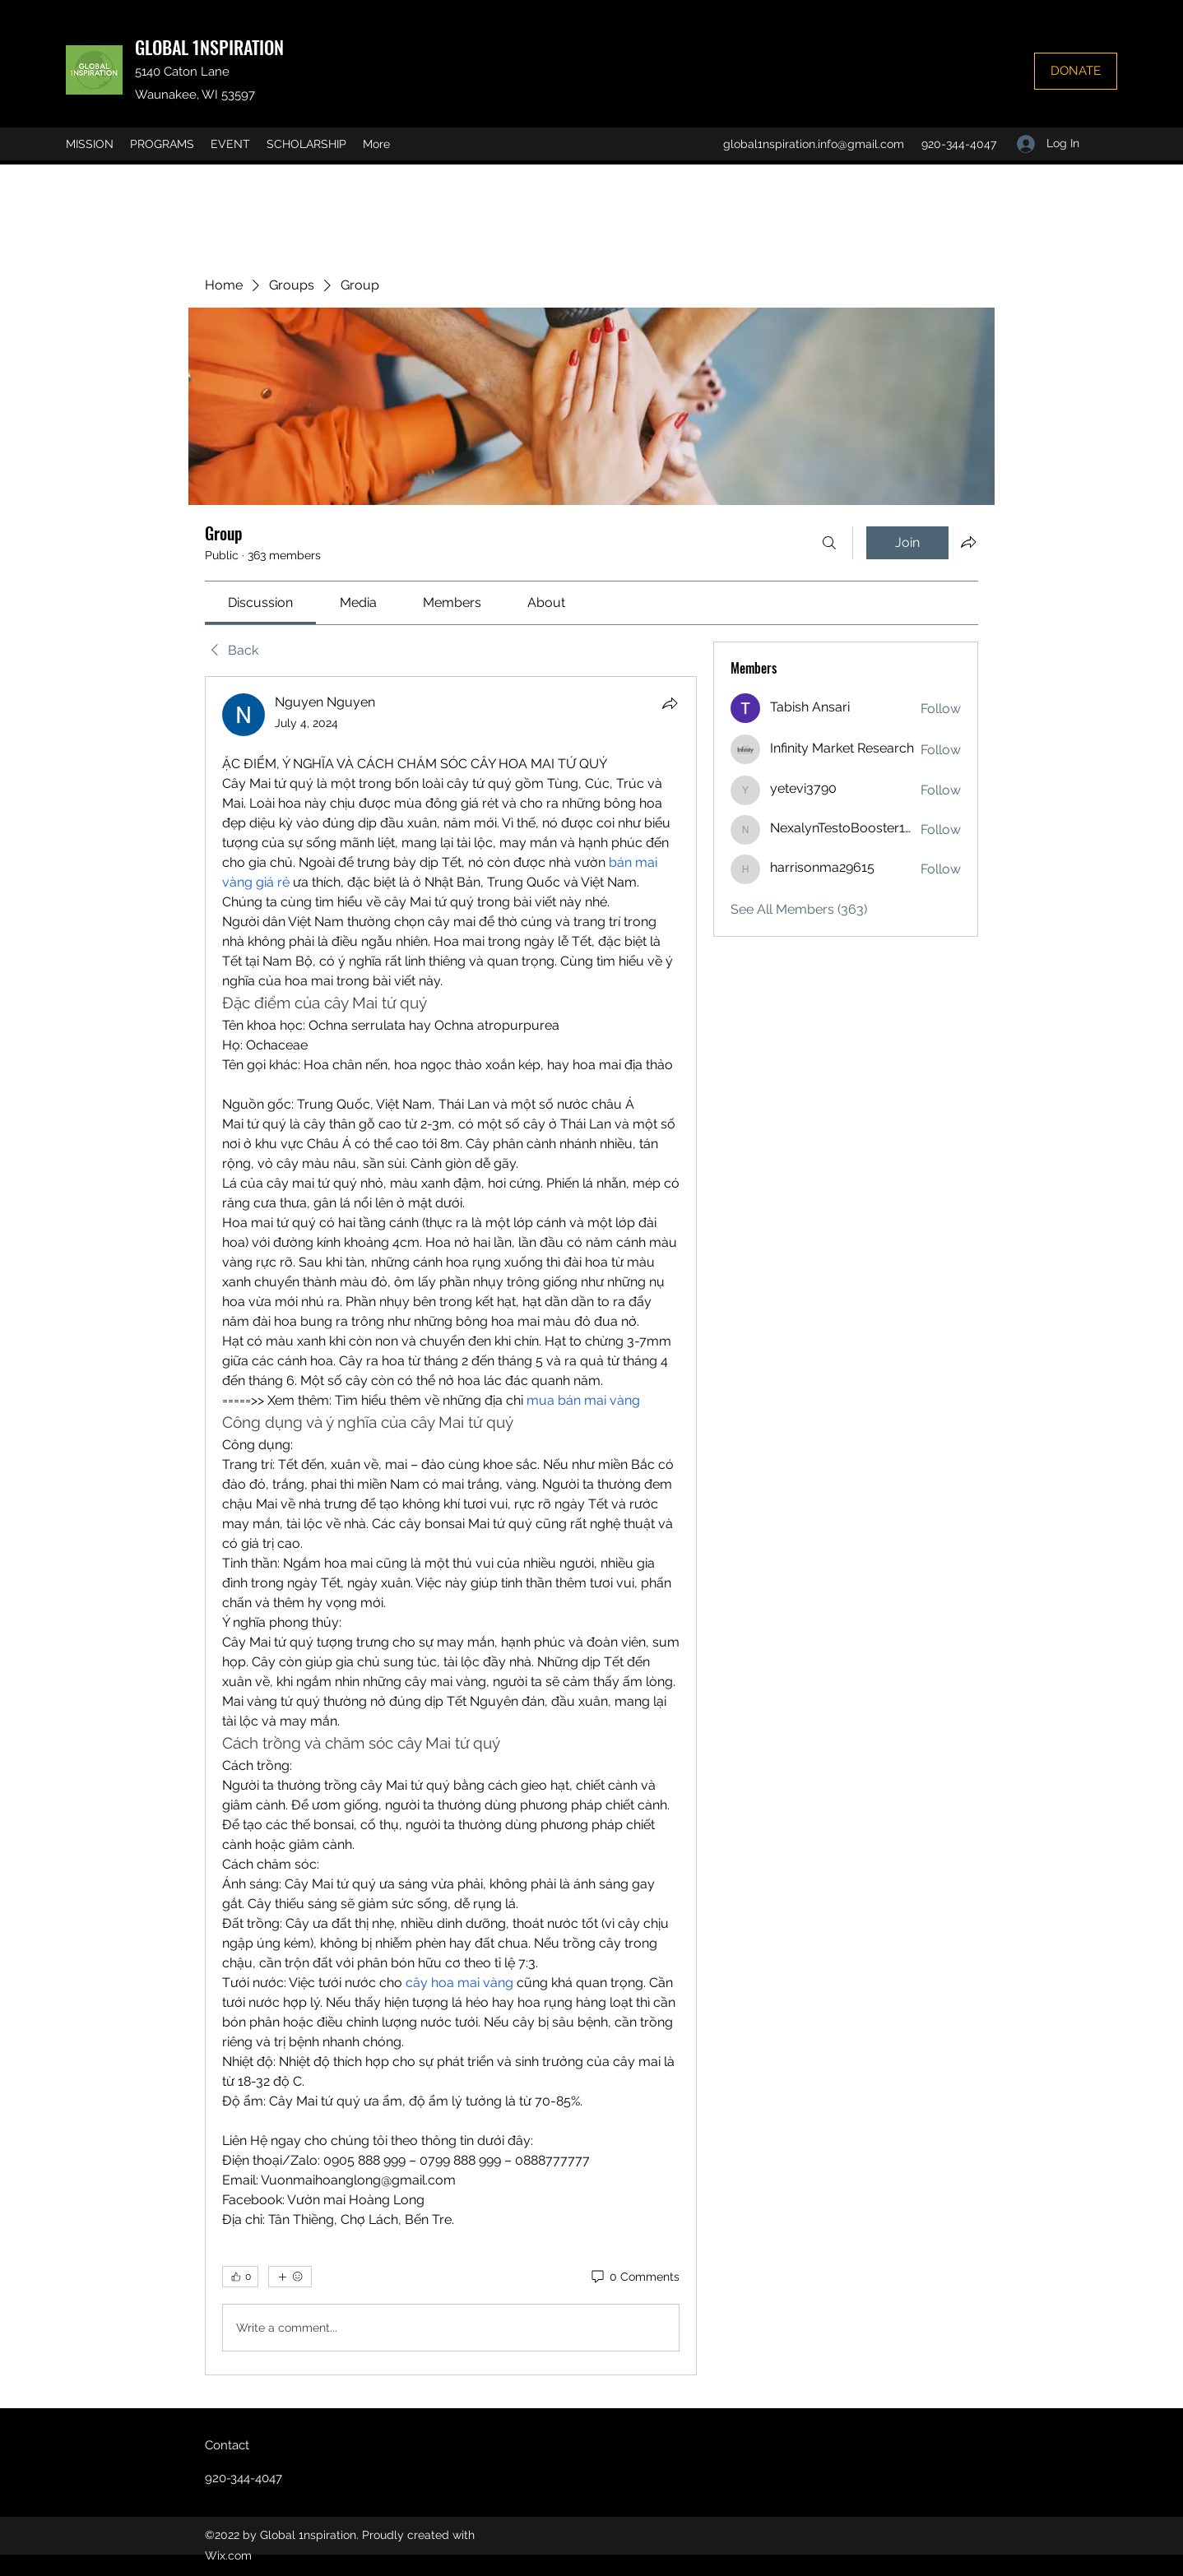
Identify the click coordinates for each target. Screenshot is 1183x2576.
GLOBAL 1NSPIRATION (209, 47)
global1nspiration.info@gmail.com (813, 144)
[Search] (829, 542)
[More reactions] (290, 2276)
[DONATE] (1075, 71)
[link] (260, 602)
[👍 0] (240, 2276)
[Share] (670, 703)
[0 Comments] (634, 2277)
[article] (451, 1525)
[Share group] (968, 542)
